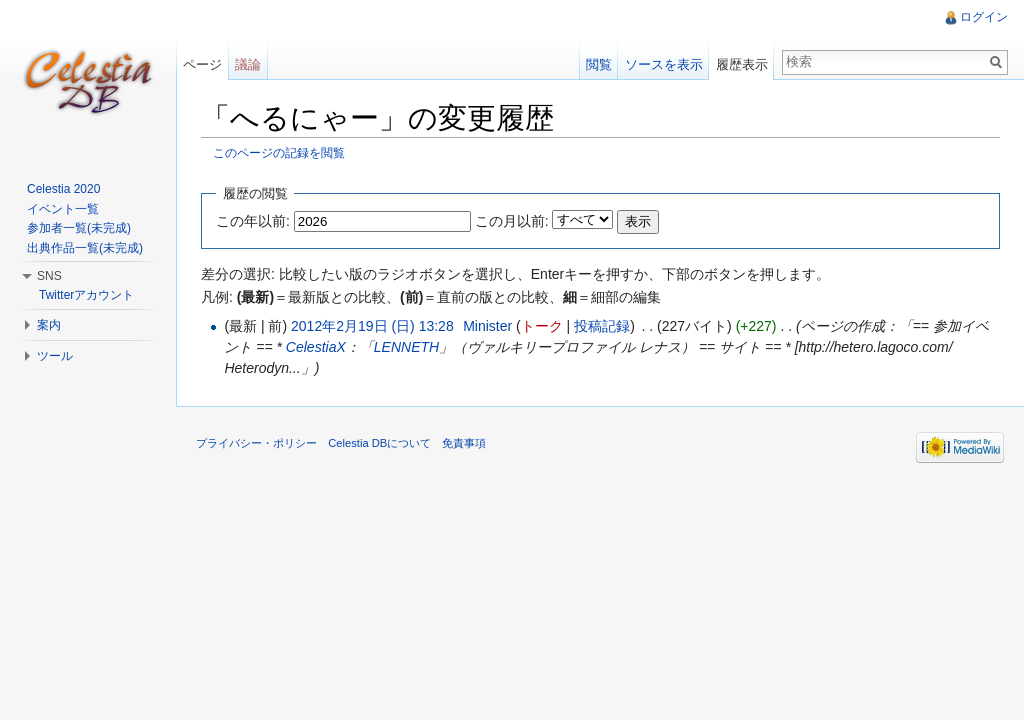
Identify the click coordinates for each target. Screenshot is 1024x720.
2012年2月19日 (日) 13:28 (372, 326)
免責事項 (464, 443)
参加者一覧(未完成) (79, 228)
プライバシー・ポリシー (256, 443)
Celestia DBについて (379, 443)
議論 (248, 64)
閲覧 (599, 64)
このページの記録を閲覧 (279, 152)
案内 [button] (49, 325)
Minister (487, 326)
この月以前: (512, 221)
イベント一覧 (63, 209)
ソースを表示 (664, 64)
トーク (542, 326)
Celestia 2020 (63, 189)
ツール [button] (55, 356)
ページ (202, 64)
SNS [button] (49, 276)
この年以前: (253, 221)
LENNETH (406, 347)
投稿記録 (602, 326)
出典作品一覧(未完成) (85, 248)
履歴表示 (742, 64)
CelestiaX (316, 347)
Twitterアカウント (86, 295)
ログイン (984, 17)
